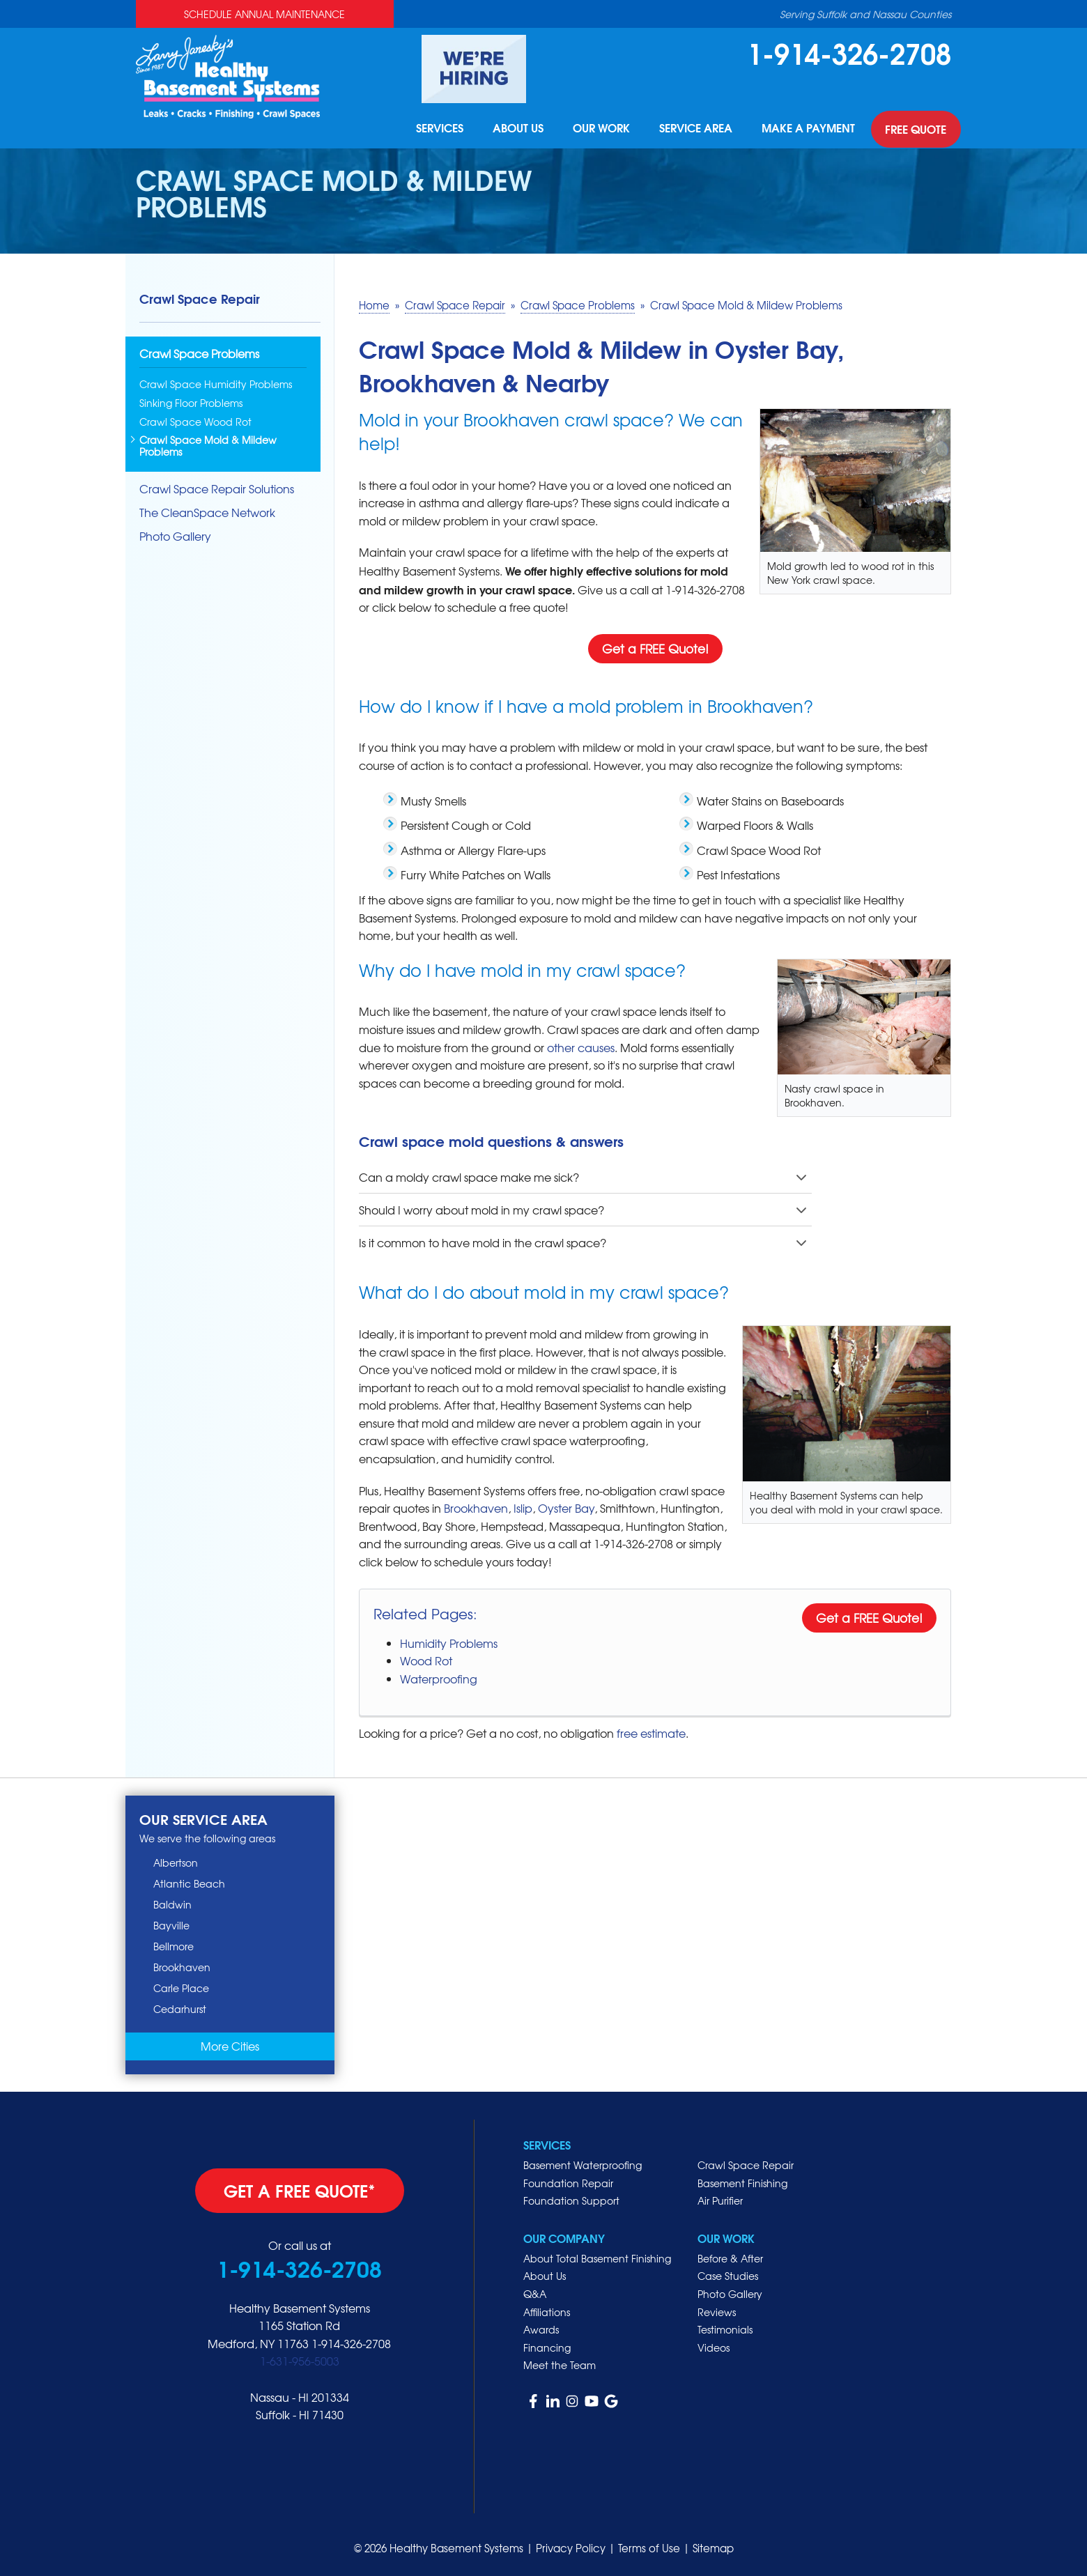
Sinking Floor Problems (190, 403)
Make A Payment (807, 129)
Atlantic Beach (189, 1883)
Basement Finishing (742, 2183)
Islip (523, 1507)
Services (433, 129)
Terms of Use (649, 2548)
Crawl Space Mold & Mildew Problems (208, 446)
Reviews (716, 2312)
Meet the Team (559, 2365)
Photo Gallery (175, 536)
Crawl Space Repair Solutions (216, 488)
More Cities (230, 2045)
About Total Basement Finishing (597, 2258)
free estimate (651, 1733)
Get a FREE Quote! (655, 648)
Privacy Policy (571, 2548)
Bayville (171, 1925)
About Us (513, 129)
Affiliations (546, 2312)
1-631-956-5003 (299, 2360)
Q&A (534, 2294)
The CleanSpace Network (207, 512)
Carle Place (181, 1988)
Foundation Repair (568, 2183)
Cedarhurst (179, 2009)
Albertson (175, 1862)
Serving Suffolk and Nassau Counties (865, 14)
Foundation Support (571, 2200)
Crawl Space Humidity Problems (215, 384)
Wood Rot (426, 1660)
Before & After (730, 2258)
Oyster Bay (566, 1507)
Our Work (597, 129)
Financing (547, 2347)
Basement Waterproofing (582, 2165)
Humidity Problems (449, 1643)
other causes (581, 1047)
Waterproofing (438, 1678)
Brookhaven (476, 1507)
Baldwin (172, 1904)
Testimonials (725, 2329)
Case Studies (727, 2276)
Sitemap (713, 2548)
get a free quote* (300, 2190)
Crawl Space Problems (199, 354)
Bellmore (173, 1946)
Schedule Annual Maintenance (264, 14)
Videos (713, 2347)
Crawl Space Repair (199, 298)
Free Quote (915, 129)
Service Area (693, 129)
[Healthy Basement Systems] (228, 74)
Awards (541, 2329)
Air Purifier (720, 2200)
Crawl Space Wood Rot (195, 422)
